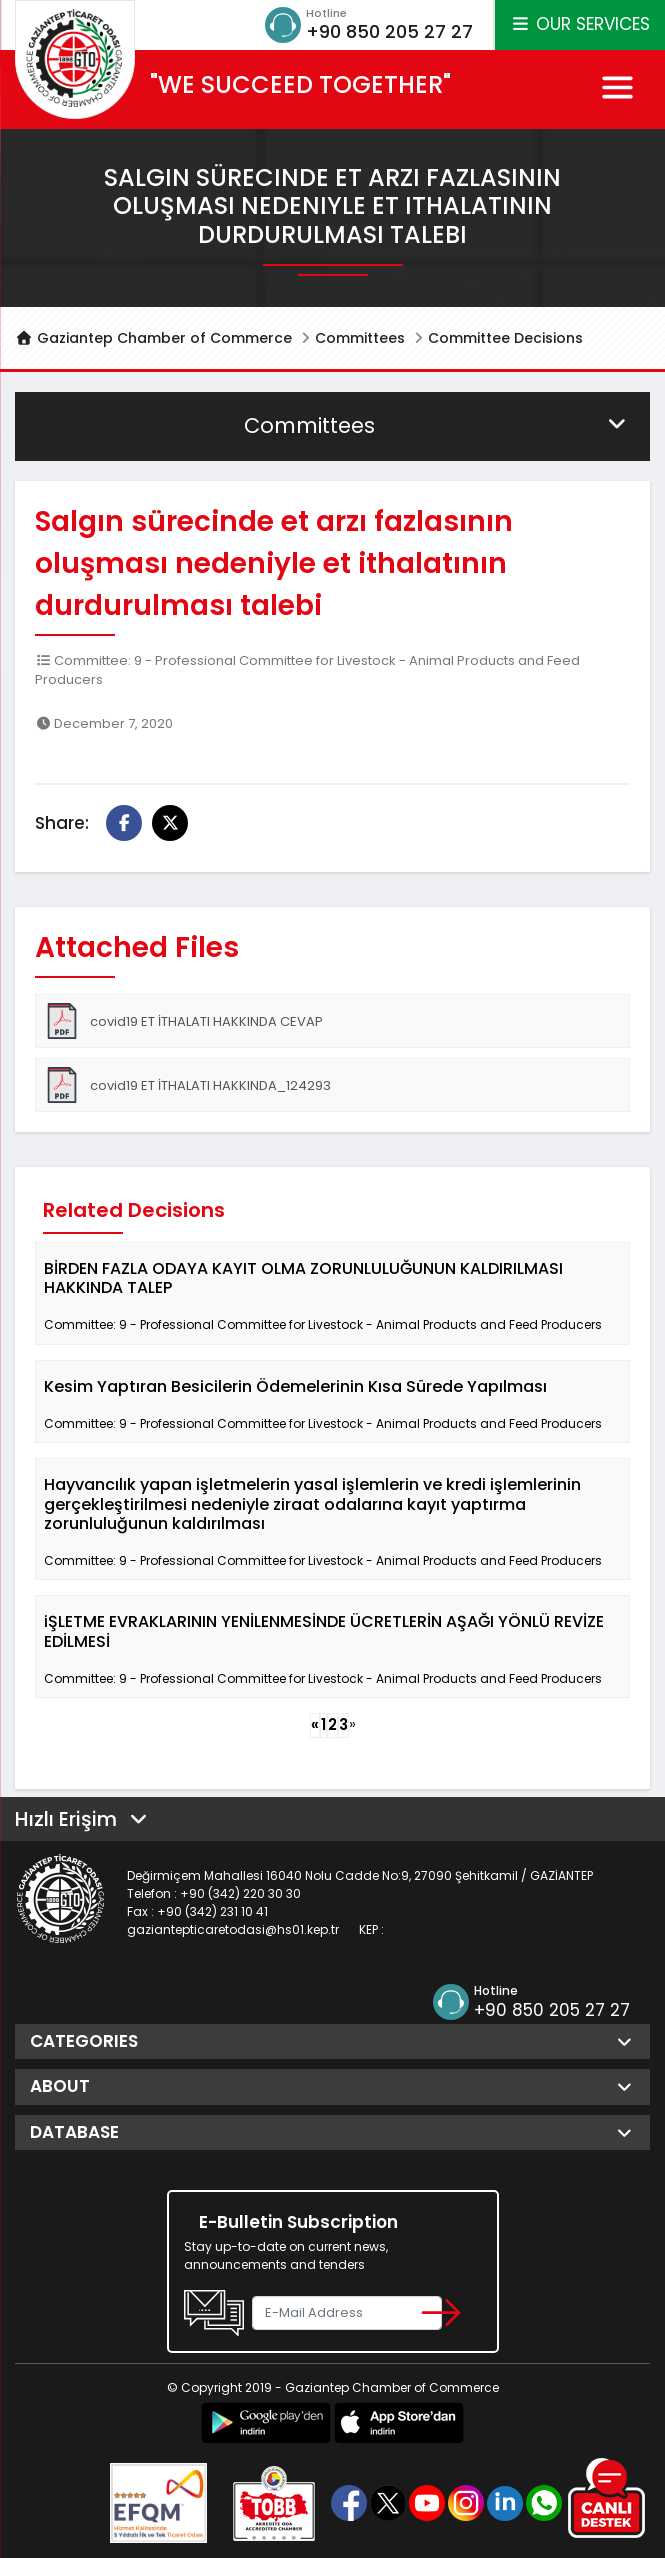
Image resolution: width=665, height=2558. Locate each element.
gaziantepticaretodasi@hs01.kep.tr (233, 1929)
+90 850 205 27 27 (389, 31)
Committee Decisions (505, 338)
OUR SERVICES (580, 24)
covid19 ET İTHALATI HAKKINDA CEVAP (183, 1021)
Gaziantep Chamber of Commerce (153, 338)
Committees (360, 338)
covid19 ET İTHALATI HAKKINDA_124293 (187, 1085)
